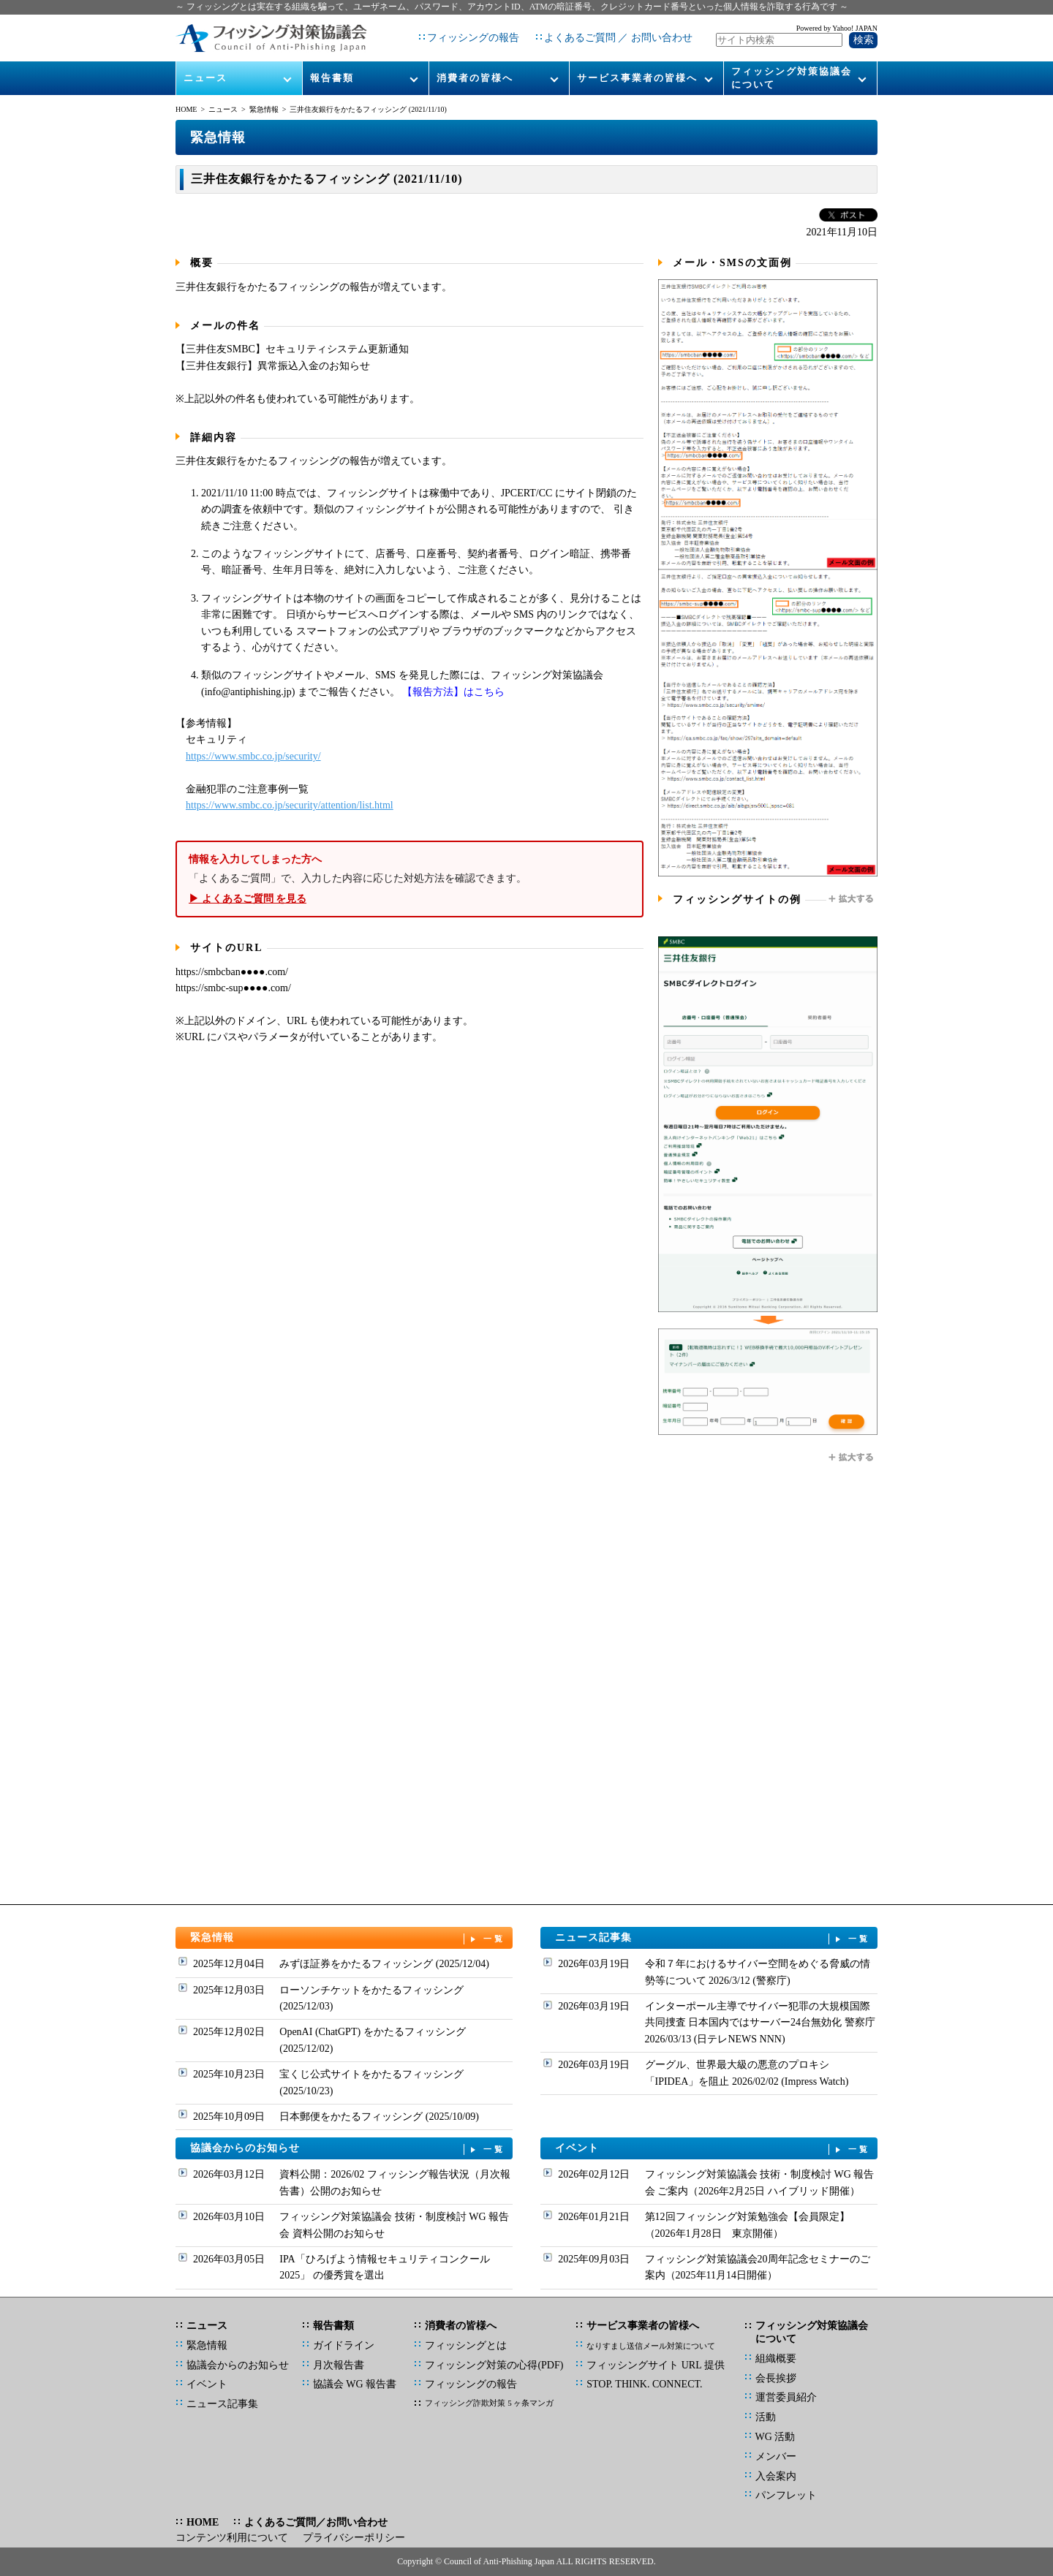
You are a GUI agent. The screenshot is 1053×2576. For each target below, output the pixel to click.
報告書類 (332, 74)
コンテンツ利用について (232, 2537)
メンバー (775, 2456)
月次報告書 (338, 2365)
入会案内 (775, 2476)
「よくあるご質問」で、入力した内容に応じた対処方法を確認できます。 (409, 879)
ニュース (205, 74)
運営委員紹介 (786, 2397)
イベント (713, 2149)
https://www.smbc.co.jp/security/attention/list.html (289, 805)
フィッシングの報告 (473, 36)
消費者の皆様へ (475, 74)
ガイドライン (343, 2345)
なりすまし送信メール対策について (650, 2345)
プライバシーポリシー (354, 2537)
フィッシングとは (466, 2345)
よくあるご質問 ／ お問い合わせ (618, 36)
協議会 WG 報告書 (354, 2384)
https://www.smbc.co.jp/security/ (253, 756)
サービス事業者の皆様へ (637, 74)
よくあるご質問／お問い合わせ (316, 2522)
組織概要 (775, 2358)
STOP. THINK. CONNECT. (644, 2384)
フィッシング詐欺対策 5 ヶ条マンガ (489, 2402)
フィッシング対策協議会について (791, 74)
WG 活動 (775, 2436)
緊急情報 (264, 109)
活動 (765, 2417)
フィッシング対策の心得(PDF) (494, 2365)
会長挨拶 (775, 2378)
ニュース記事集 (713, 1938)
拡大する (852, 899)
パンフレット (786, 2495)
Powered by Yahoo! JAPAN (837, 26)
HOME (186, 109)
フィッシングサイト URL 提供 (655, 2365)
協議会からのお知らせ (348, 2149)
